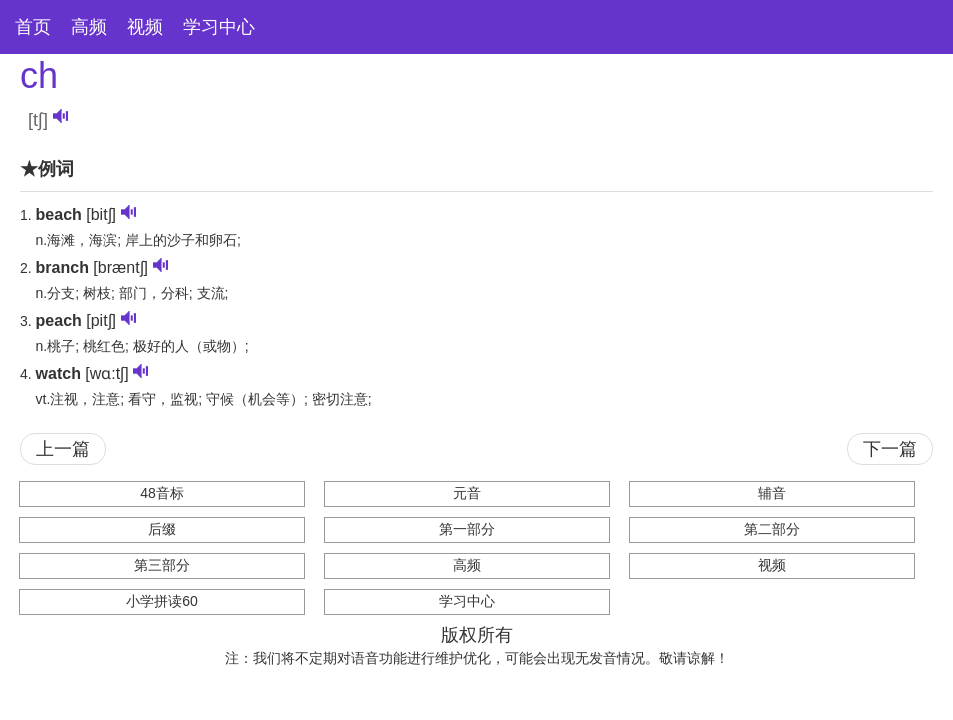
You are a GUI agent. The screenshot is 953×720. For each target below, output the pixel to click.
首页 (33, 27)
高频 (89, 27)
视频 (145, 27)
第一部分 (467, 529)
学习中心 (219, 27)
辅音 (772, 493)
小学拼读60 (162, 601)
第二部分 (772, 529)
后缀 (162, 529)
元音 (467, 493)
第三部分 (162, 565)
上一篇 (63, 449)
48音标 (162, 493)
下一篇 (890, 449)
